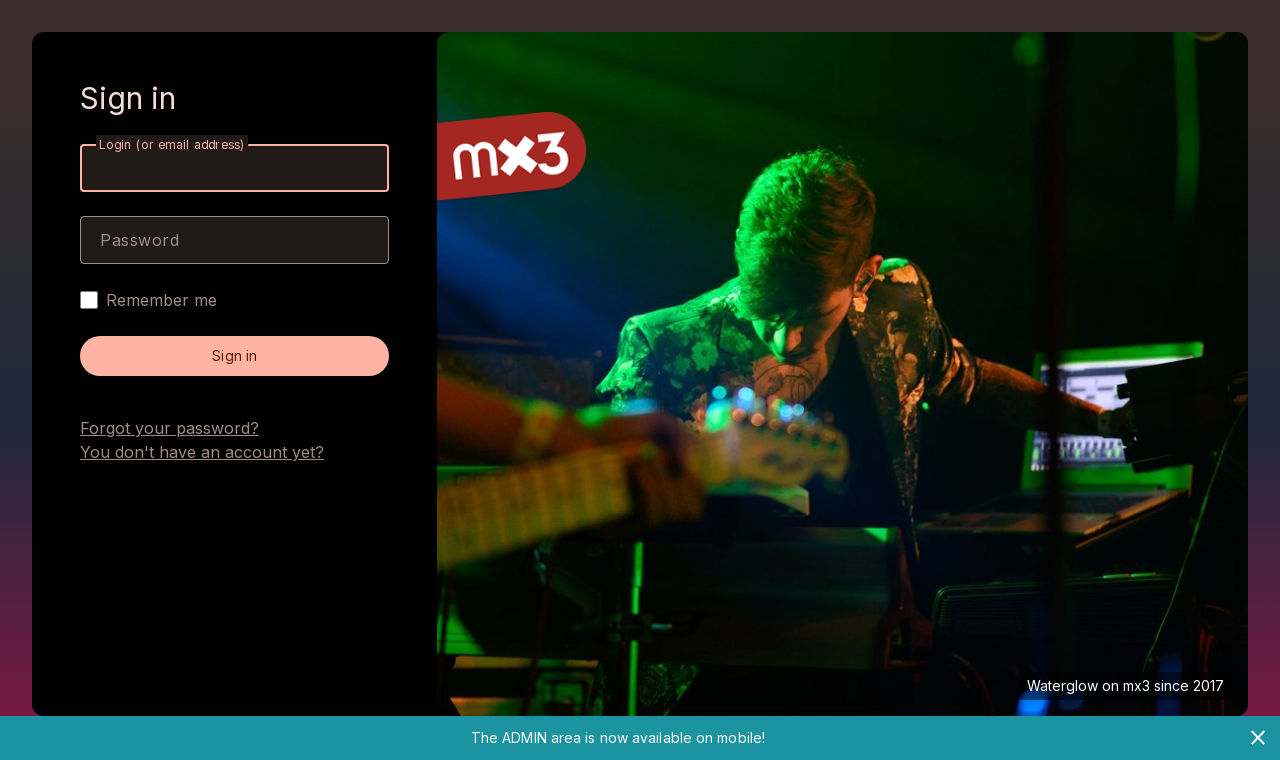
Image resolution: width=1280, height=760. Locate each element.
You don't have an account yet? (202, 452)
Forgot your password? (169, 428)
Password (139, 240)
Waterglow (1062, 685)
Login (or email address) (172, 144)
